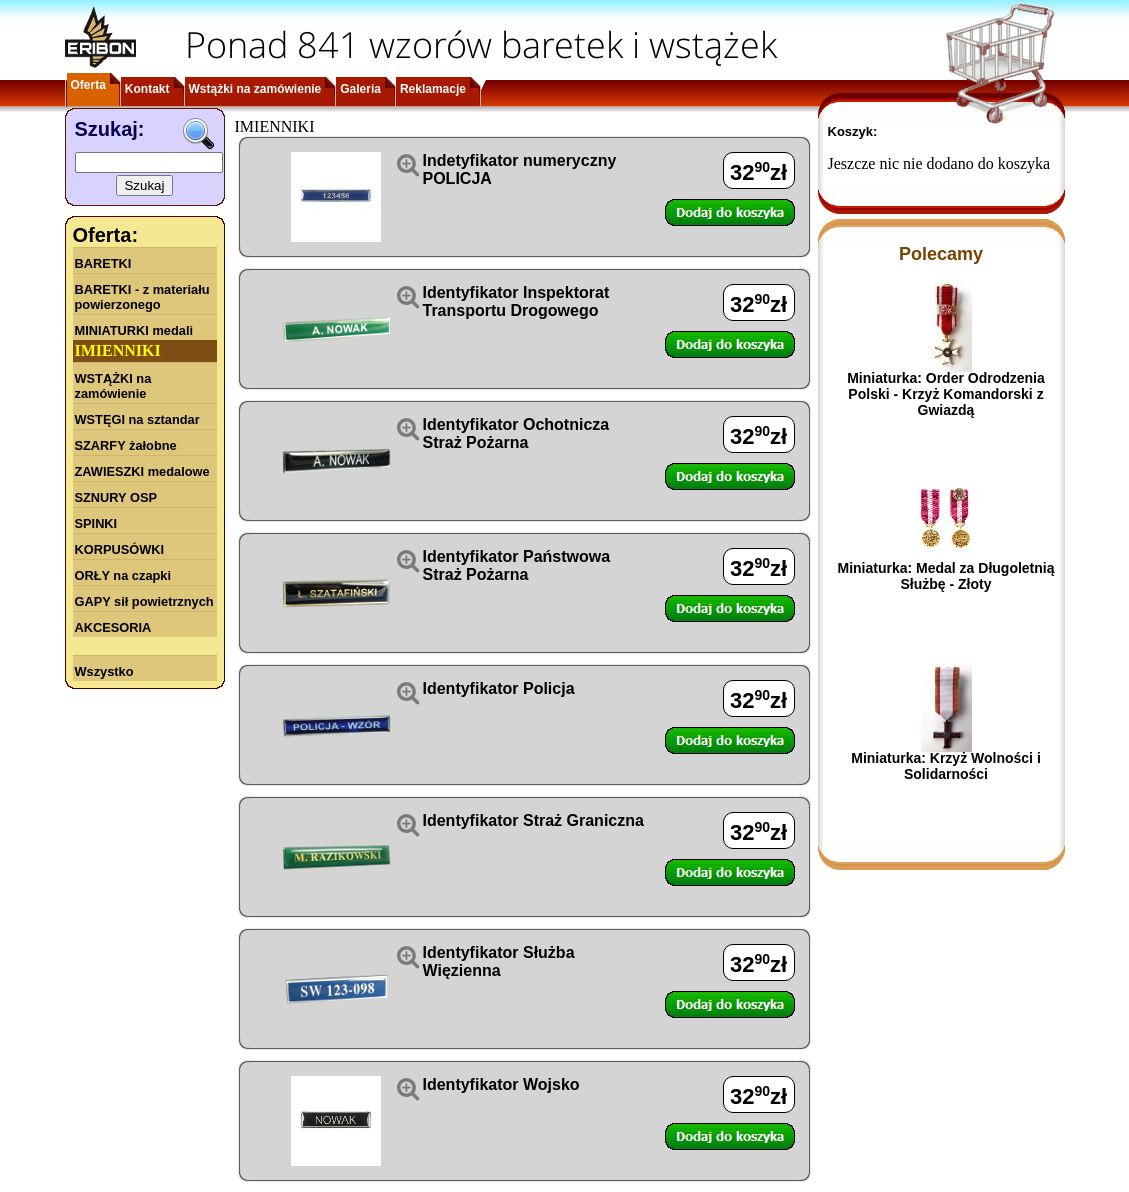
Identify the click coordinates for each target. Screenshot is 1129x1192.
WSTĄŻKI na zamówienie (113, 386)
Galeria (360, 89)
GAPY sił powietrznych (144, 601)
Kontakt (147, 89)
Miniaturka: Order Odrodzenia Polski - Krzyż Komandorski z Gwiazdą (946, 394)
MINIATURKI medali (134, 330)
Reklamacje (433, 89)
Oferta (88, 85)
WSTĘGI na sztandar (137, 419)
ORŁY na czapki (123, 575)
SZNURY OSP (116, 497)
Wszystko (104, 671)
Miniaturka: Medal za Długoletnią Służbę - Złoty (945, 576)
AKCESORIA (113, 627)
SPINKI (96, 523)
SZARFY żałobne (126, 445)
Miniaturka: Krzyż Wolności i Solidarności (946, 766)
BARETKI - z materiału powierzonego (142, 297)
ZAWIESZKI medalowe (142, 471)
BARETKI (103, 263)
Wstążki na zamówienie (255, 89)
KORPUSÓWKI (120, 549)
